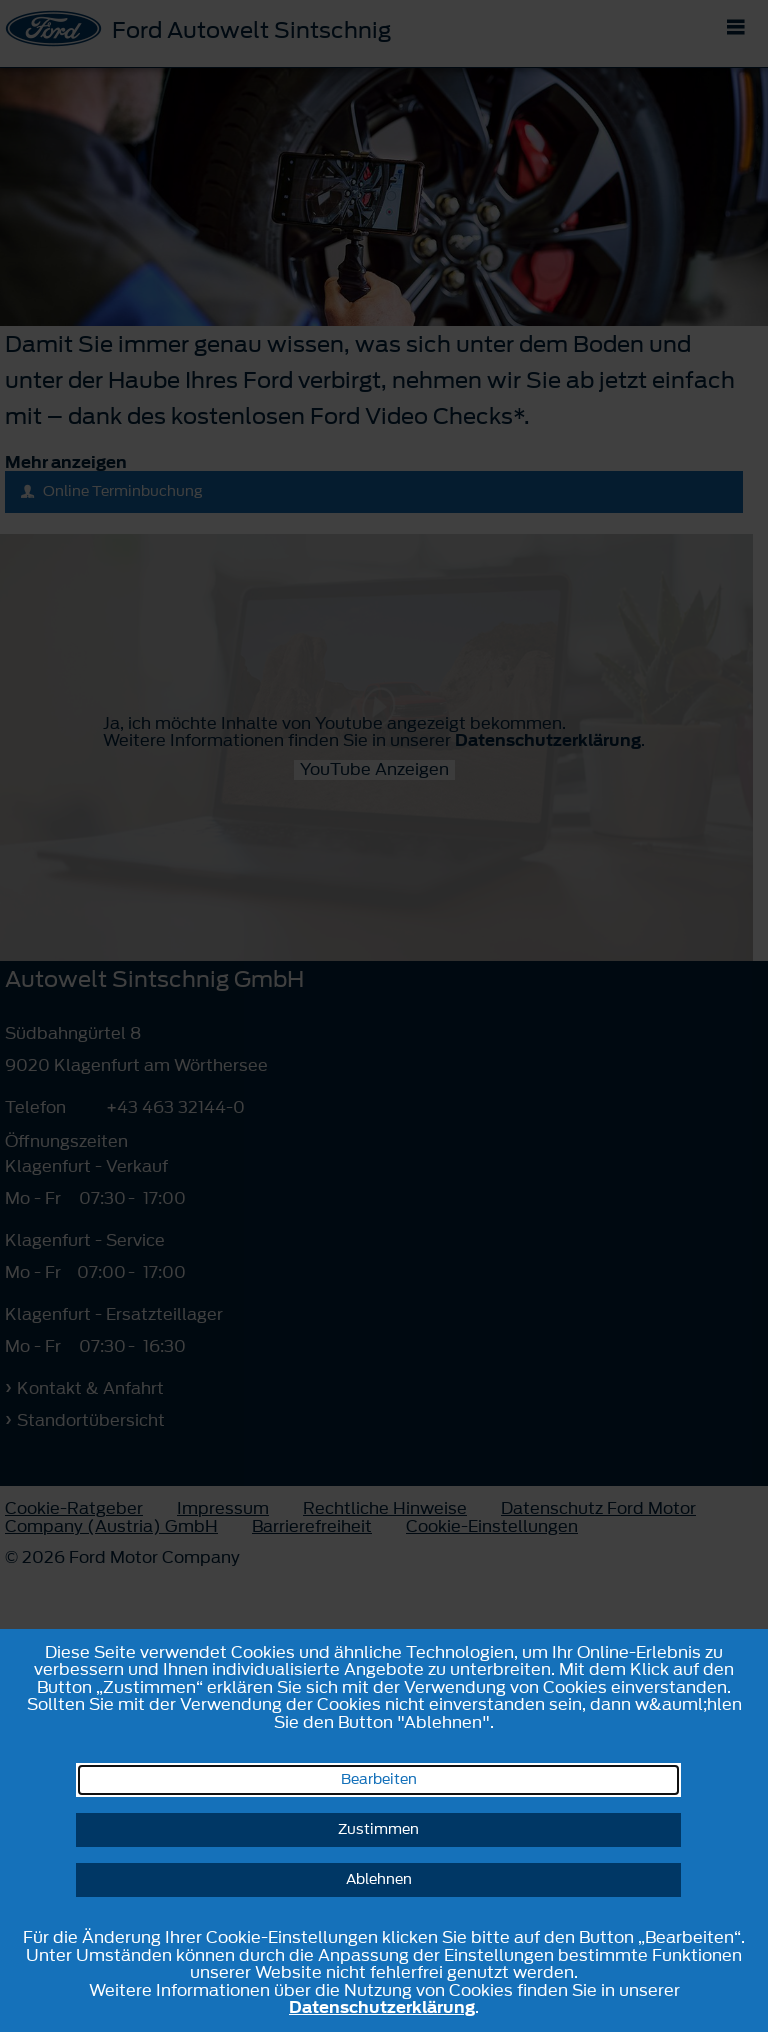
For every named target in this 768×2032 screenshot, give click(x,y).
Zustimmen (378, 1829)
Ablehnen (379, 1879)
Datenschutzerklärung (382, 2007)
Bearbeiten (379, 1779)
